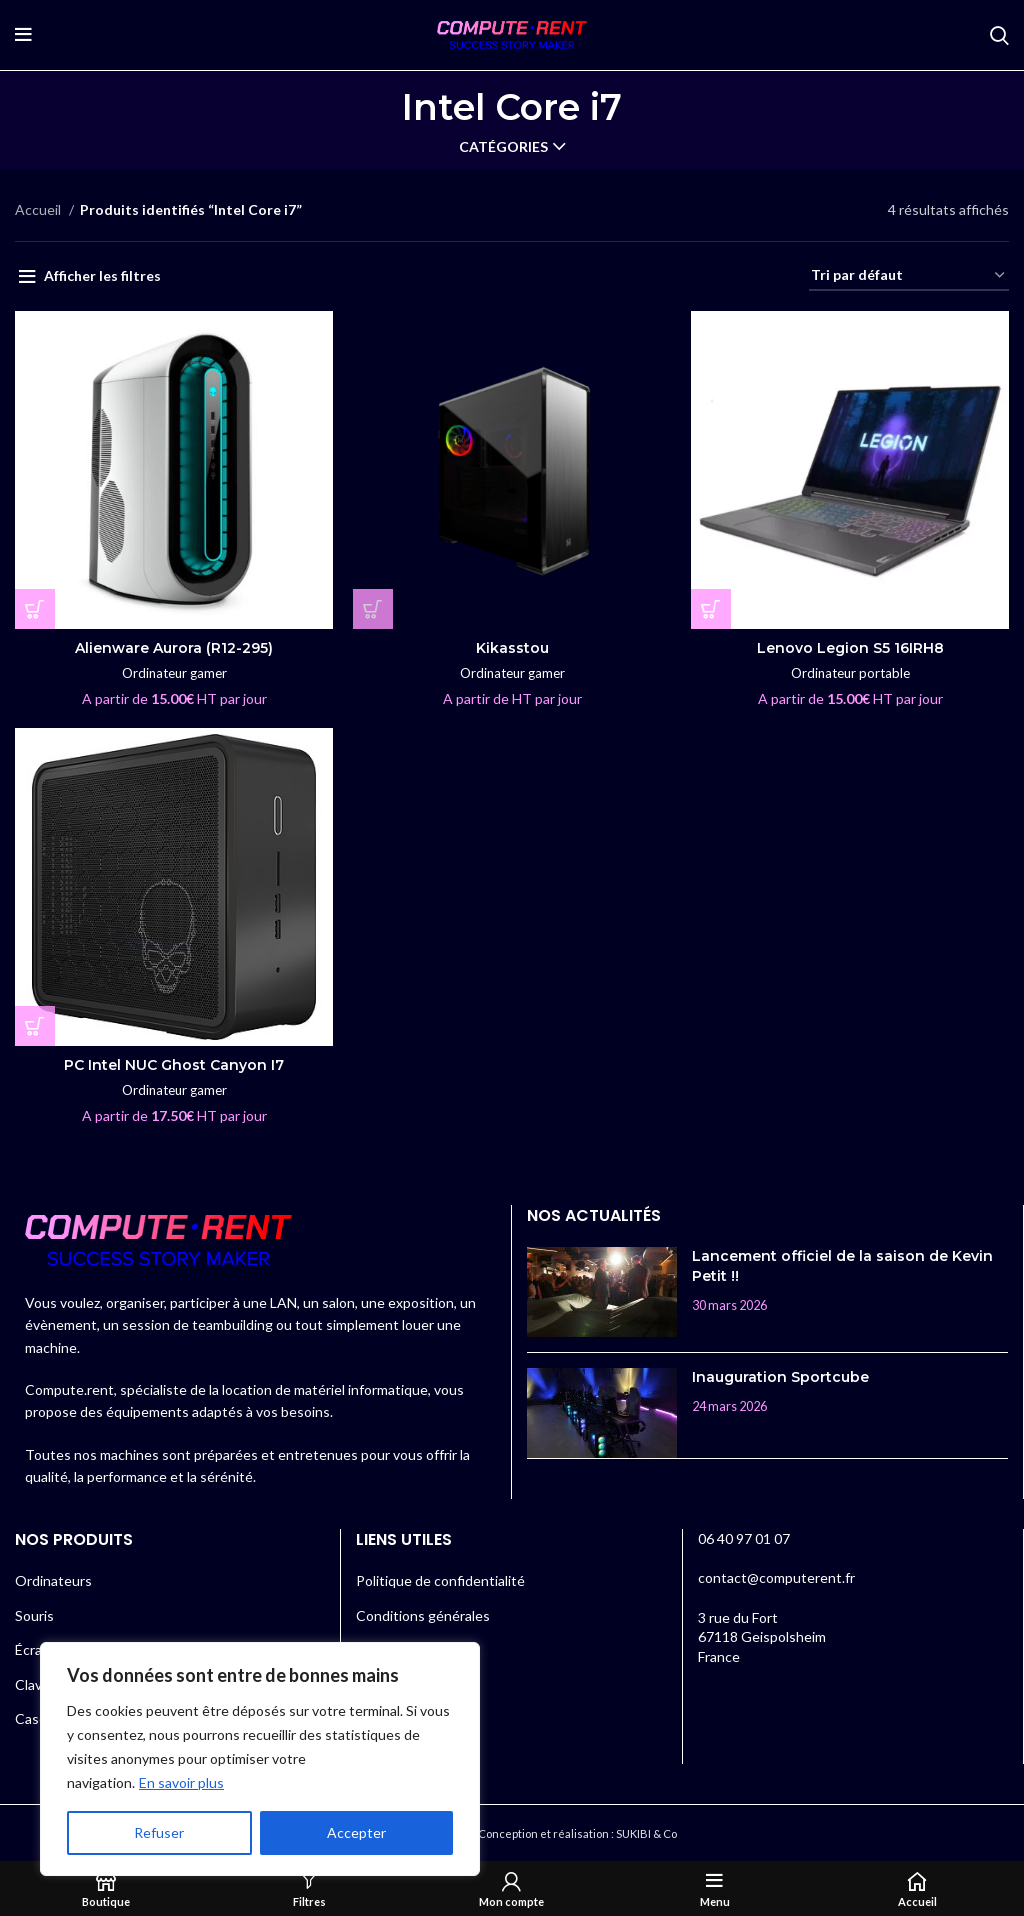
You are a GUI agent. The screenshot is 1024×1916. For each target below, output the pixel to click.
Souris (34, 1615)
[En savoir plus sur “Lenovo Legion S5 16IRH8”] (711, 609)
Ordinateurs (53, 1580)
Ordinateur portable (850, 673)
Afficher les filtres (102, 275)
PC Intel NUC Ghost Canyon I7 (174, 1065)
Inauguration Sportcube (780, 1377)
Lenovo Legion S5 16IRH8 (850, 648)
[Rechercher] (999, 35)
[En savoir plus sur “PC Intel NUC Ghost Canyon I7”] (35, 1026)
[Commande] (909, 276)
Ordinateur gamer (174, 673)
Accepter (356, 1832)
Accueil (39, 209)
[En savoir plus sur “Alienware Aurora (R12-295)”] (35, 609)
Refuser (159, 1832)
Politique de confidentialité (440, 1580)
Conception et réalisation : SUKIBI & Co (577, 1833)
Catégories (503, 147)
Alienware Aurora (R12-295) (174, 648)
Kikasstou (512, 648)
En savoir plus (181, 1782)
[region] (260, 1759)
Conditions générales (423, 1615)
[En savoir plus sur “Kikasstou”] (373, 609)
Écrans (36, 1649)
